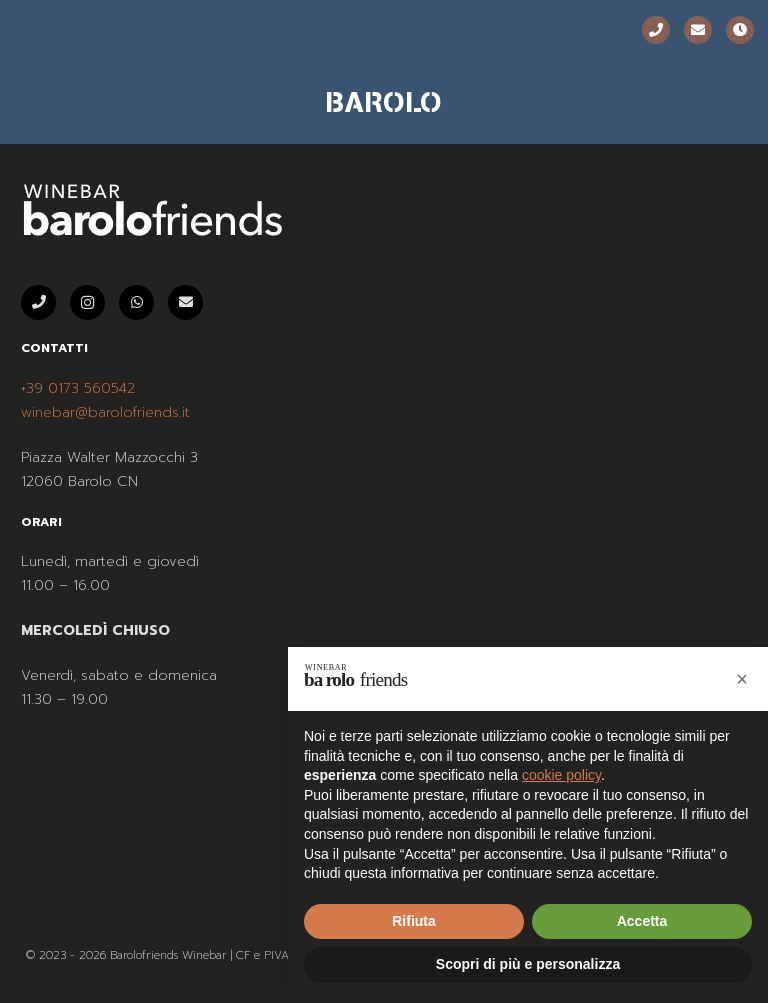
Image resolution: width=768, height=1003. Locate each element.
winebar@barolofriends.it (105, 412)
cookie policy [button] (561, 775)
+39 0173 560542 (78, 388)
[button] (742, 679)
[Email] (698, 30)
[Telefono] (656, 30)
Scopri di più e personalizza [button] (528, 964)
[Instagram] (87, 302)
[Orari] (740, 30)
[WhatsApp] (136, 302)
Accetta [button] (642, 921)
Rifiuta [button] (414, 921)
